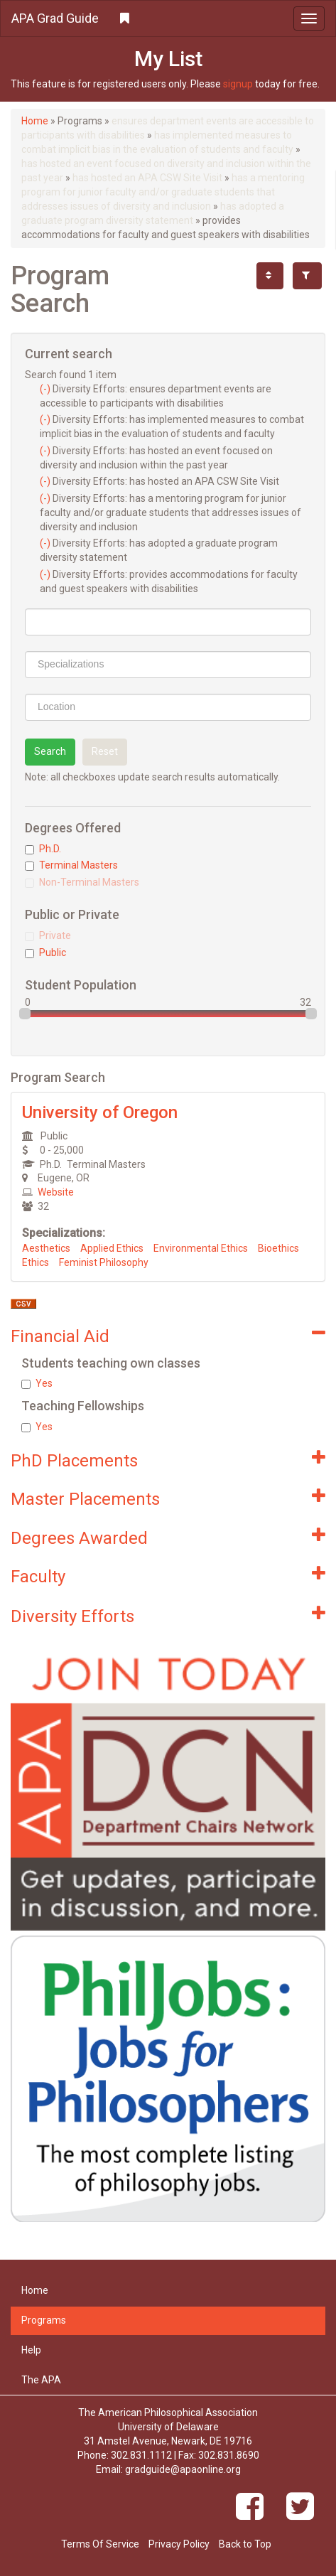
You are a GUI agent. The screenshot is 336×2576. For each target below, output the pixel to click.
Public (45, 952)
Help (31, 2350)
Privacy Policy (179, 2544)
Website (56, 1192)
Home (34, 121)
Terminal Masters (71, 865)
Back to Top (245, 2544)
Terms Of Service (100, 2544)
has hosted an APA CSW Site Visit (147, 177)
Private (48, 935)
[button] (168, 18)
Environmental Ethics (200, 1248)
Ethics (35, 1262)
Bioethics (278, 1248)
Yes (37, 1383)
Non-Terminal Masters (82, 882)
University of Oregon (100, 1112)
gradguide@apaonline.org (183, 2469)
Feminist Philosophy (103, 1262)
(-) (46, 389)
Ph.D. (43, 848)
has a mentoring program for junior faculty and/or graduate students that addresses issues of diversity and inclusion (163, 192)
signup (238, 84)
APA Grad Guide (55, 18)
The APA (41, 2380)
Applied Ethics (111, 1248)
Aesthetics (46, 1248)
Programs (43, 2320)
